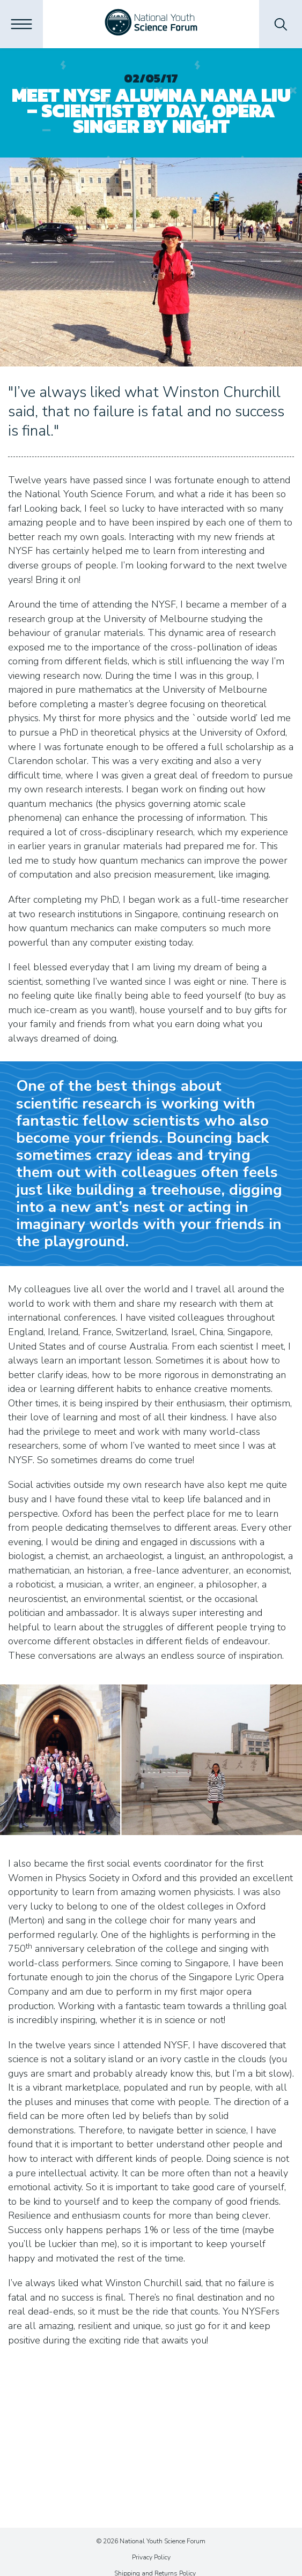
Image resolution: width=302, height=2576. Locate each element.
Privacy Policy (151, 2557)
